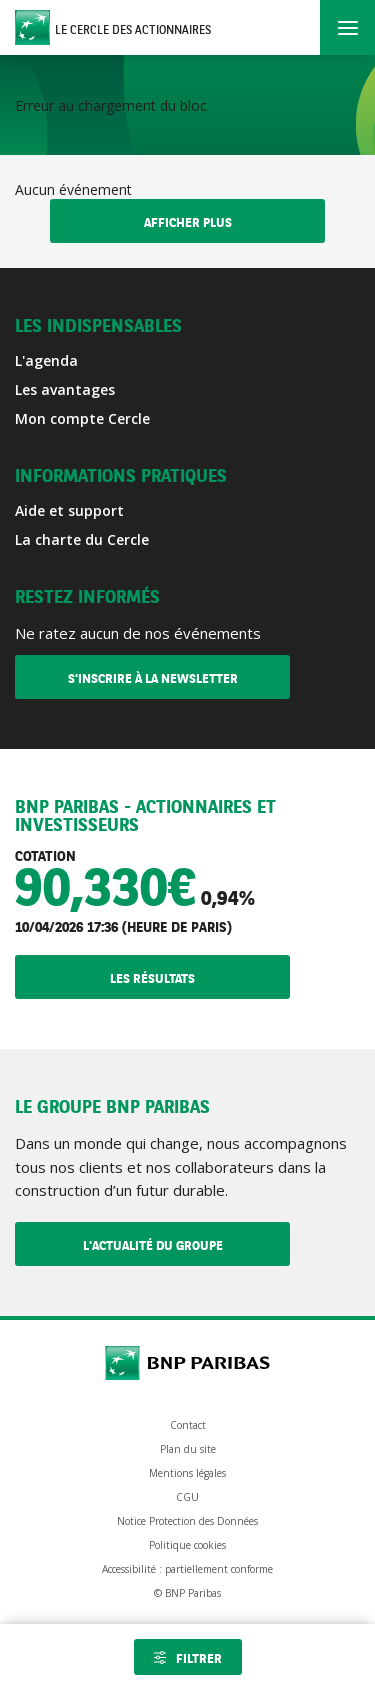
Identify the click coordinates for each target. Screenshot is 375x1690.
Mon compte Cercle (82, 418)
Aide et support (69, 510)
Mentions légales (187, 1473)
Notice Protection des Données (187, 1521)
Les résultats (200, 979)
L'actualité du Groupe (187, 1246)
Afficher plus (188, 223)
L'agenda (46, 360)
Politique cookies (187, 1545)
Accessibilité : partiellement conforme (187, 1569)
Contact (188, 1425)
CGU (187, 1497)
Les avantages (65, 389)
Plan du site (188, 1449)
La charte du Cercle (82, 539)
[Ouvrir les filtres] (188, 1657)
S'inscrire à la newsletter (153, 679)
